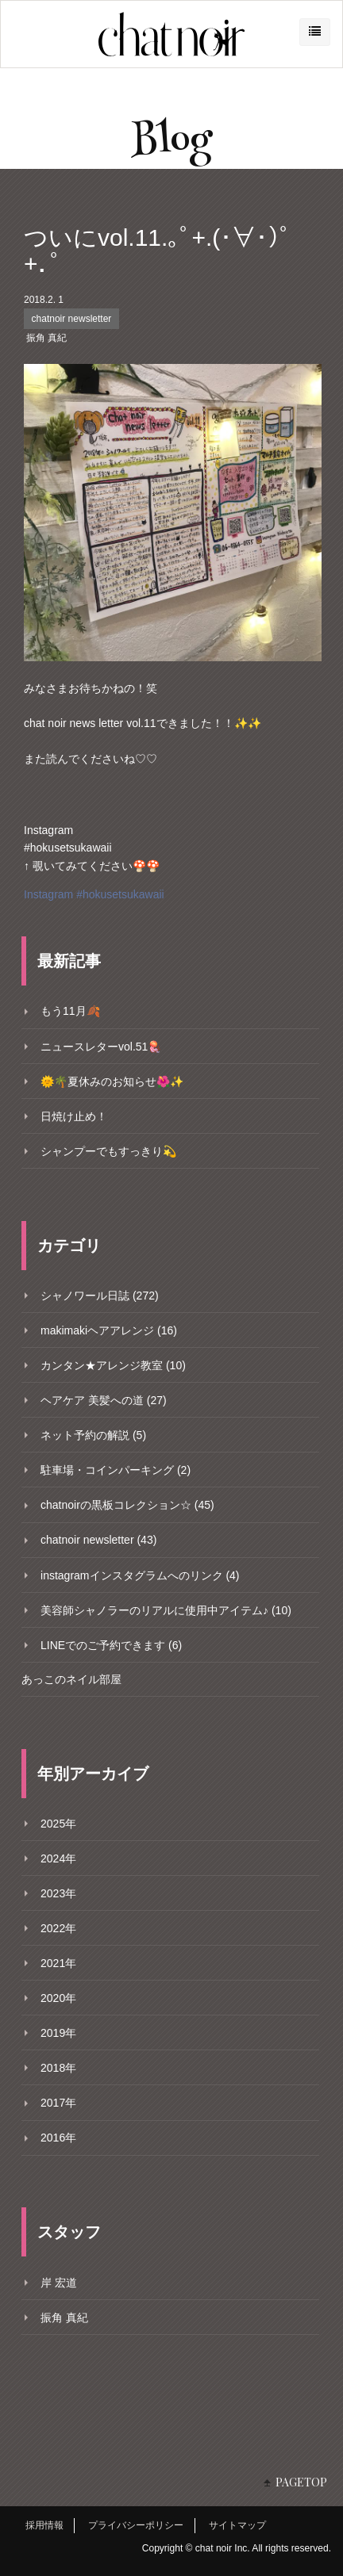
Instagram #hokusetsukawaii (94, 894)
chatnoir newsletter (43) (98, 1539)
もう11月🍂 (70, 1011)
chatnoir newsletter (72, 318)
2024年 (58, 1858)
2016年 (58, 2137)
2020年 (58, 1998)
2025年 (58, 1823)
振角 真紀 (46, 337)
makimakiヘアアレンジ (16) (108, 1330)
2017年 (58, 2102)
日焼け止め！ (73, 1116)
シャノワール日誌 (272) (99, 1295)
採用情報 (44, 2525)
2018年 (58, 2067)
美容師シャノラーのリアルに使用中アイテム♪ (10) (165, 1610)
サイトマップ (237, 2525)
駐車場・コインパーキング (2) (115, 1470)
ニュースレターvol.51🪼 (100, 1046)
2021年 (58, 1963)
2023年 (58, 1893)
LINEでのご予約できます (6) (111, 1645)
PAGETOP (301, 2482)
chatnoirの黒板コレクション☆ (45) (127, 1505)
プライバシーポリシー (135, 2525)
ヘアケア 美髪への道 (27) (103, 1400)
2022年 (58, 1928)
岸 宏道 (58, 2282)
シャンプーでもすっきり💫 (108, 1151)
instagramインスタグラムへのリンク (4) (139, 1575)
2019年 (58, 2033)
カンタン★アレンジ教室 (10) (113, 1365)
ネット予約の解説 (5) (93, 1435)
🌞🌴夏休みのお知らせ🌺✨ (111, 1081)
